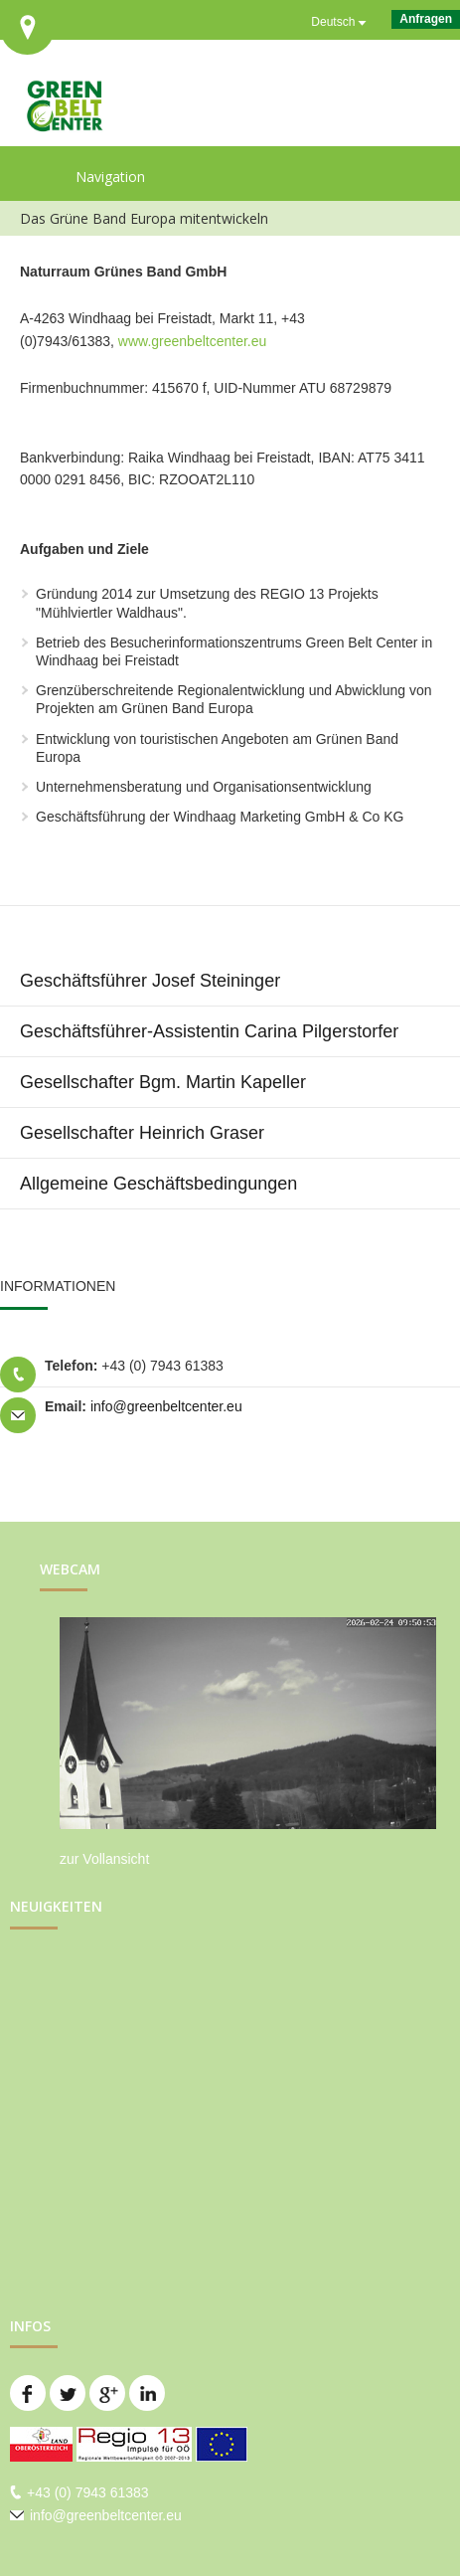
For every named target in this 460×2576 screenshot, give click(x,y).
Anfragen (425, 19)
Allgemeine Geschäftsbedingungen (158, 1184)
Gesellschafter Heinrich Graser (142, 1133)
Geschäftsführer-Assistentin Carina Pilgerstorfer (209, 1031)
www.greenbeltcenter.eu (192, 341)
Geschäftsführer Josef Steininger (150, 981)
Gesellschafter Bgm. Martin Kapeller (163, 1082)
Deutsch (333, 22)
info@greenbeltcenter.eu (166, 1406)
